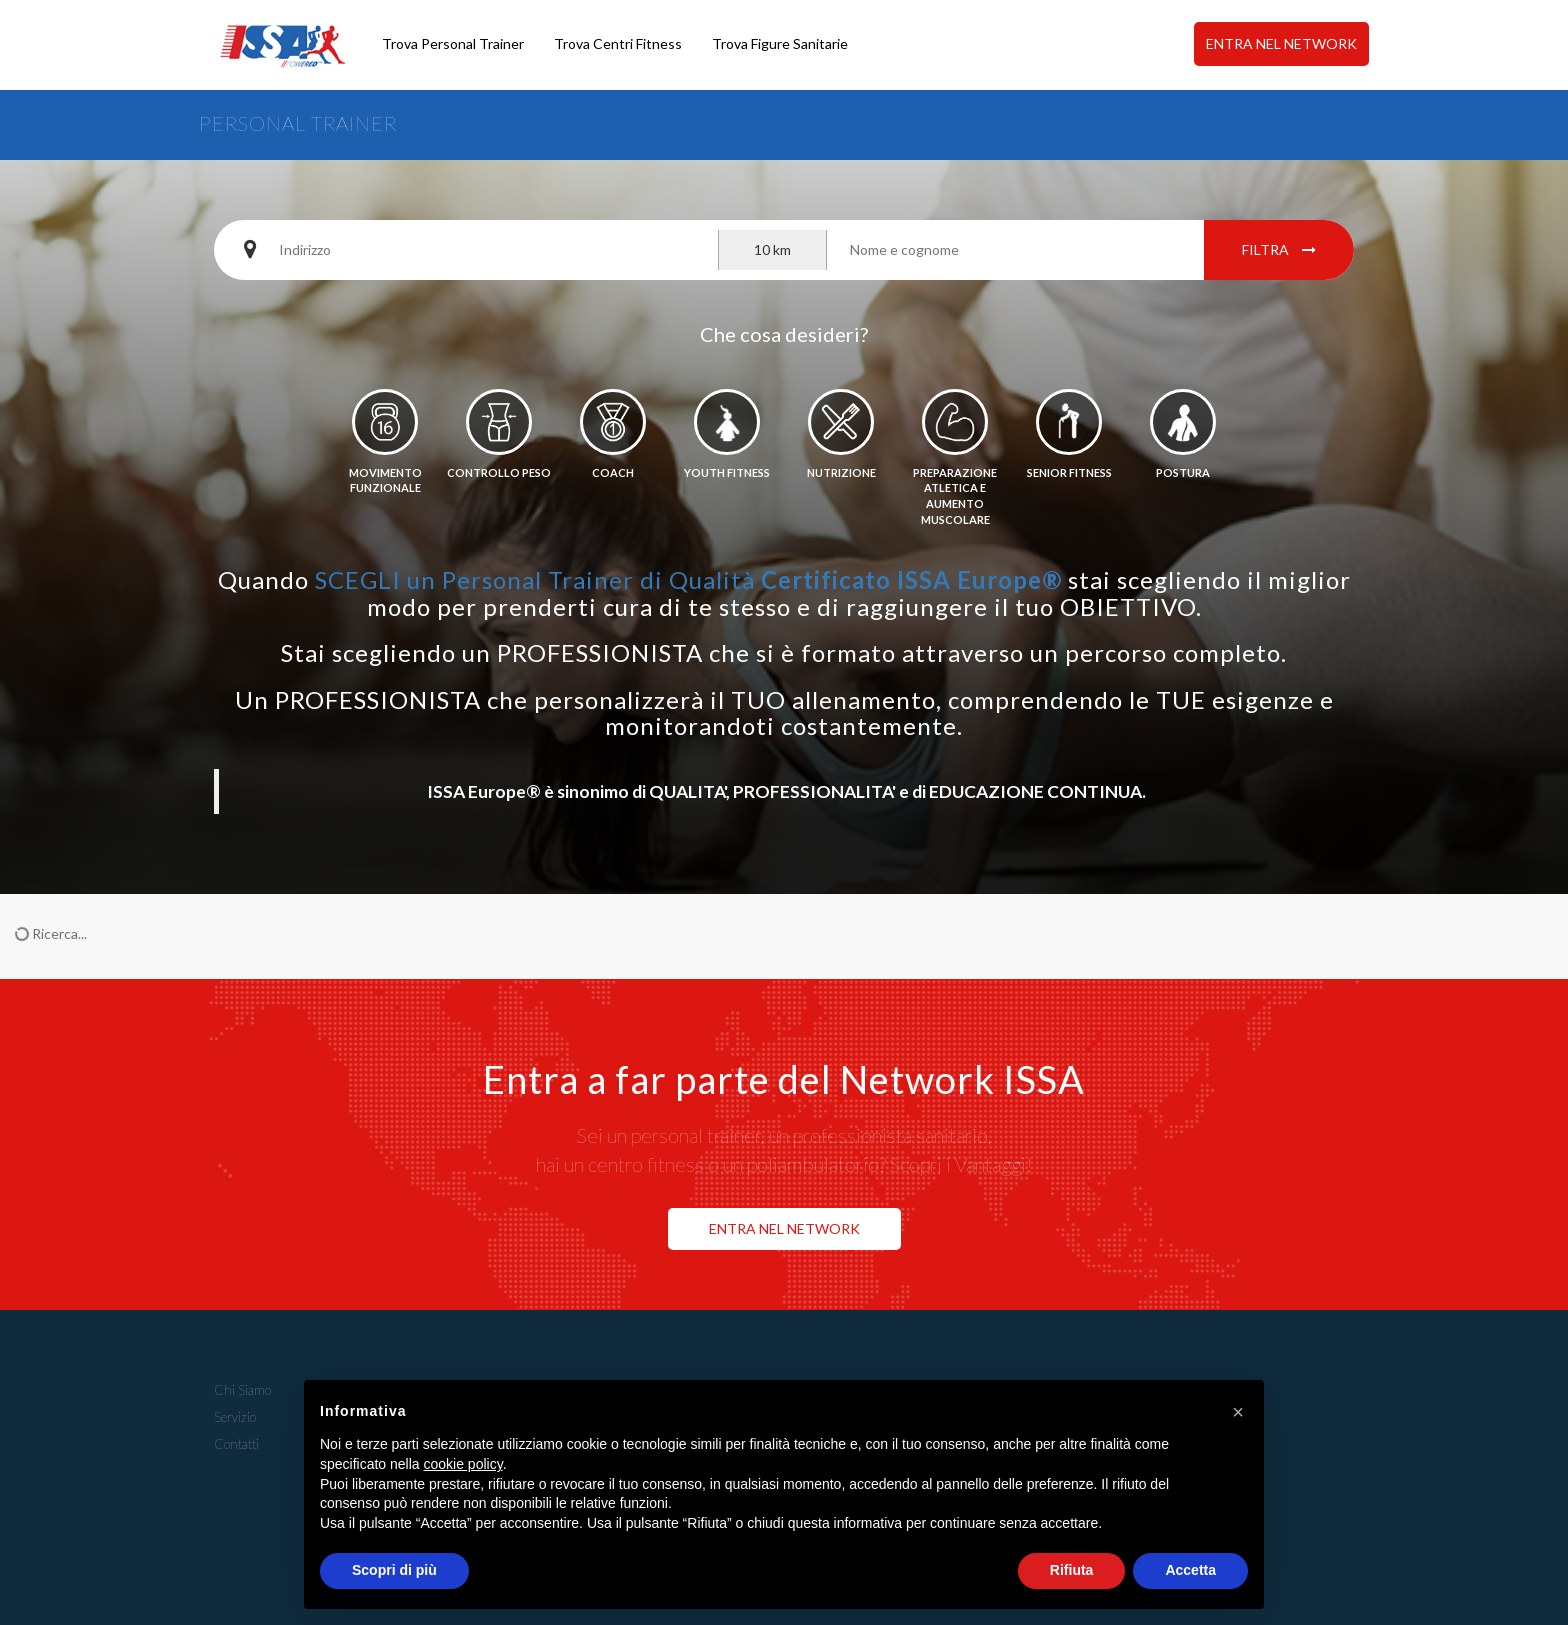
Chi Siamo (242, 1390)
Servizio (235, 1417)
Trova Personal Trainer (453, 43)
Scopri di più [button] (394, 1570)
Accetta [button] (1190, 1570)
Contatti (236, 1444)
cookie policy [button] (463, 1464)
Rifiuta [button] (1072, 1570)
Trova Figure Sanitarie (780, 43)
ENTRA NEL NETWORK (1281, 43)
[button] (1238, 1412)
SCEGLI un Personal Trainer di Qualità (688, 579)
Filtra (1279, 249)
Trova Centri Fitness (618, 43)
